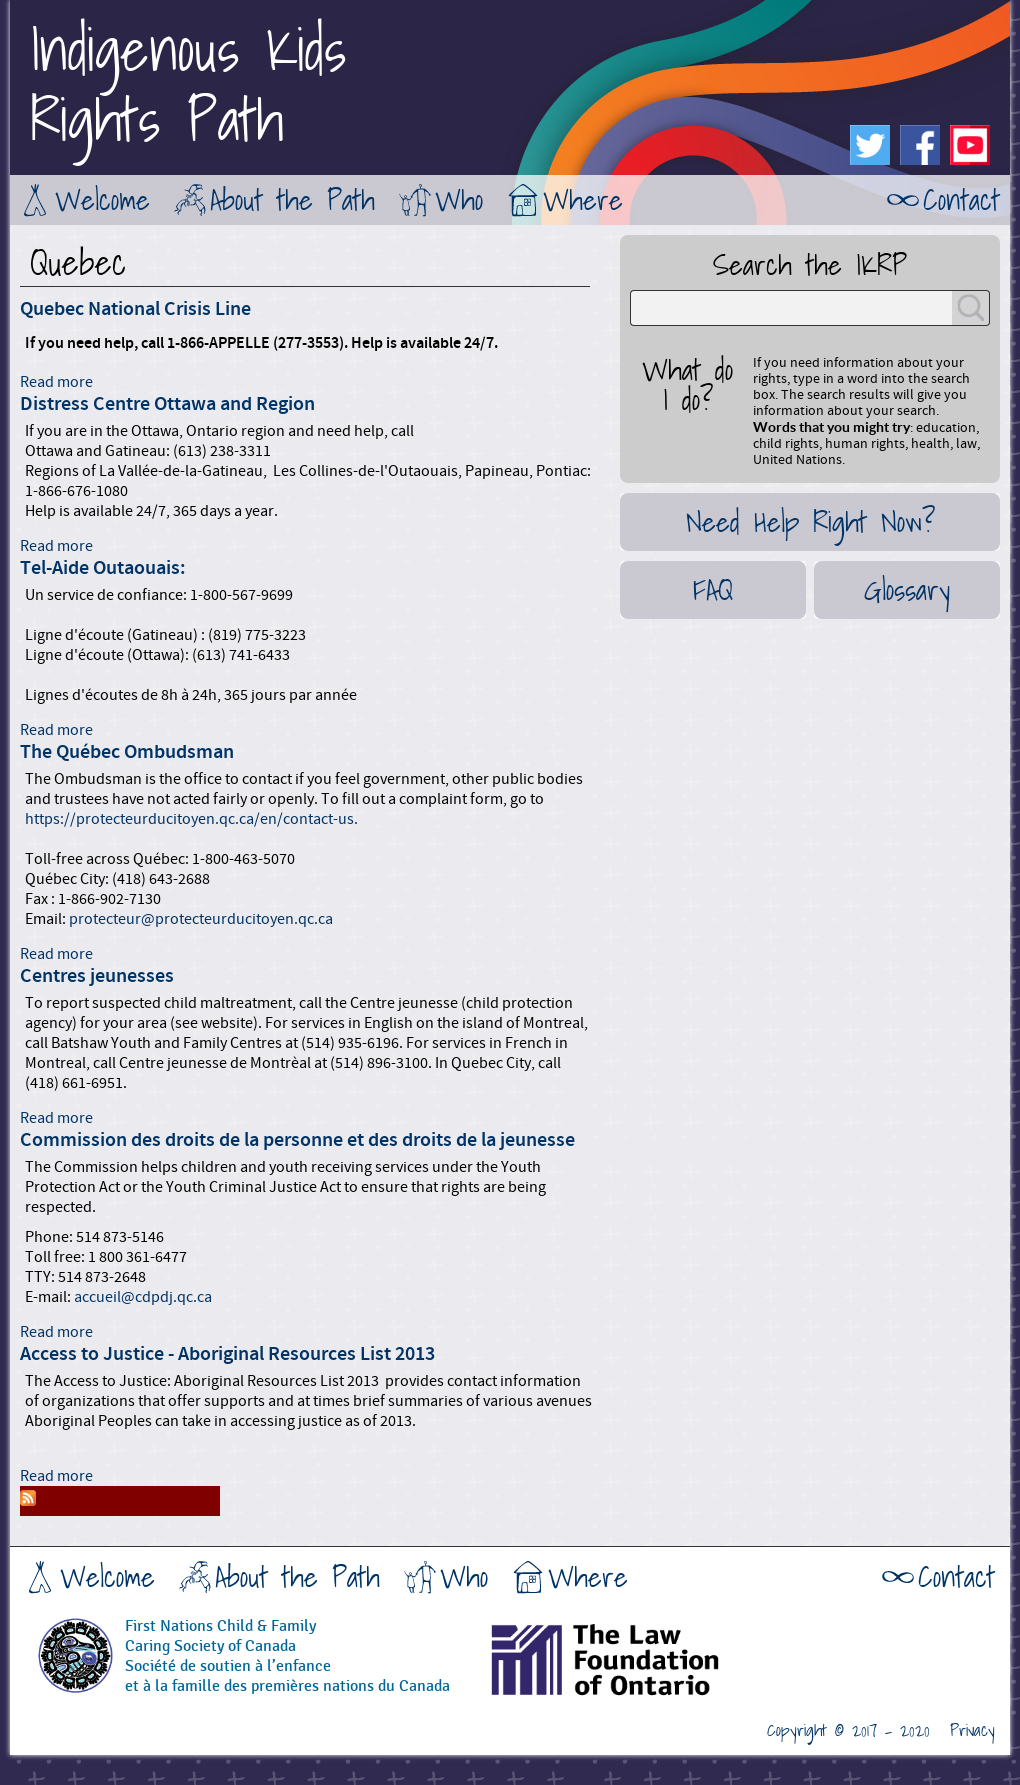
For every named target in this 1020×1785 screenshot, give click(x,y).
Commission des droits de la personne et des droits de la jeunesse (297, 1140)
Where (583, 200)
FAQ (713, 590)
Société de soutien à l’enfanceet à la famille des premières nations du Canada (287, 1676)
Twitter (870, 145)
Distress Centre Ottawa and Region (167, 404)
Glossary (907, 590)
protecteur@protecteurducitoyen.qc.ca (201, 919)
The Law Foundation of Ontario (655, 1667)
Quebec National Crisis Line (135, 309)
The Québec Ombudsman (127, 752)
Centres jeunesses (97, 976)
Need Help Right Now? (810, 522)
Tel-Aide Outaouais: (103, 568)
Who (459, 200)
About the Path (292, 200)
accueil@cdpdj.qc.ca (143, 1297)
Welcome (102, 200)
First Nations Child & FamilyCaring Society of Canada (220, 1636)
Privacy (972, 1731)
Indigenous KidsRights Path (188, 85)
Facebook (920, 145)
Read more (56, 382)
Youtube (970, 145)
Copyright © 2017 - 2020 (848, 1731)
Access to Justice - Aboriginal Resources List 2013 (227, 1354)
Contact (961, 200)
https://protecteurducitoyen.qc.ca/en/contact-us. (193, 819)
